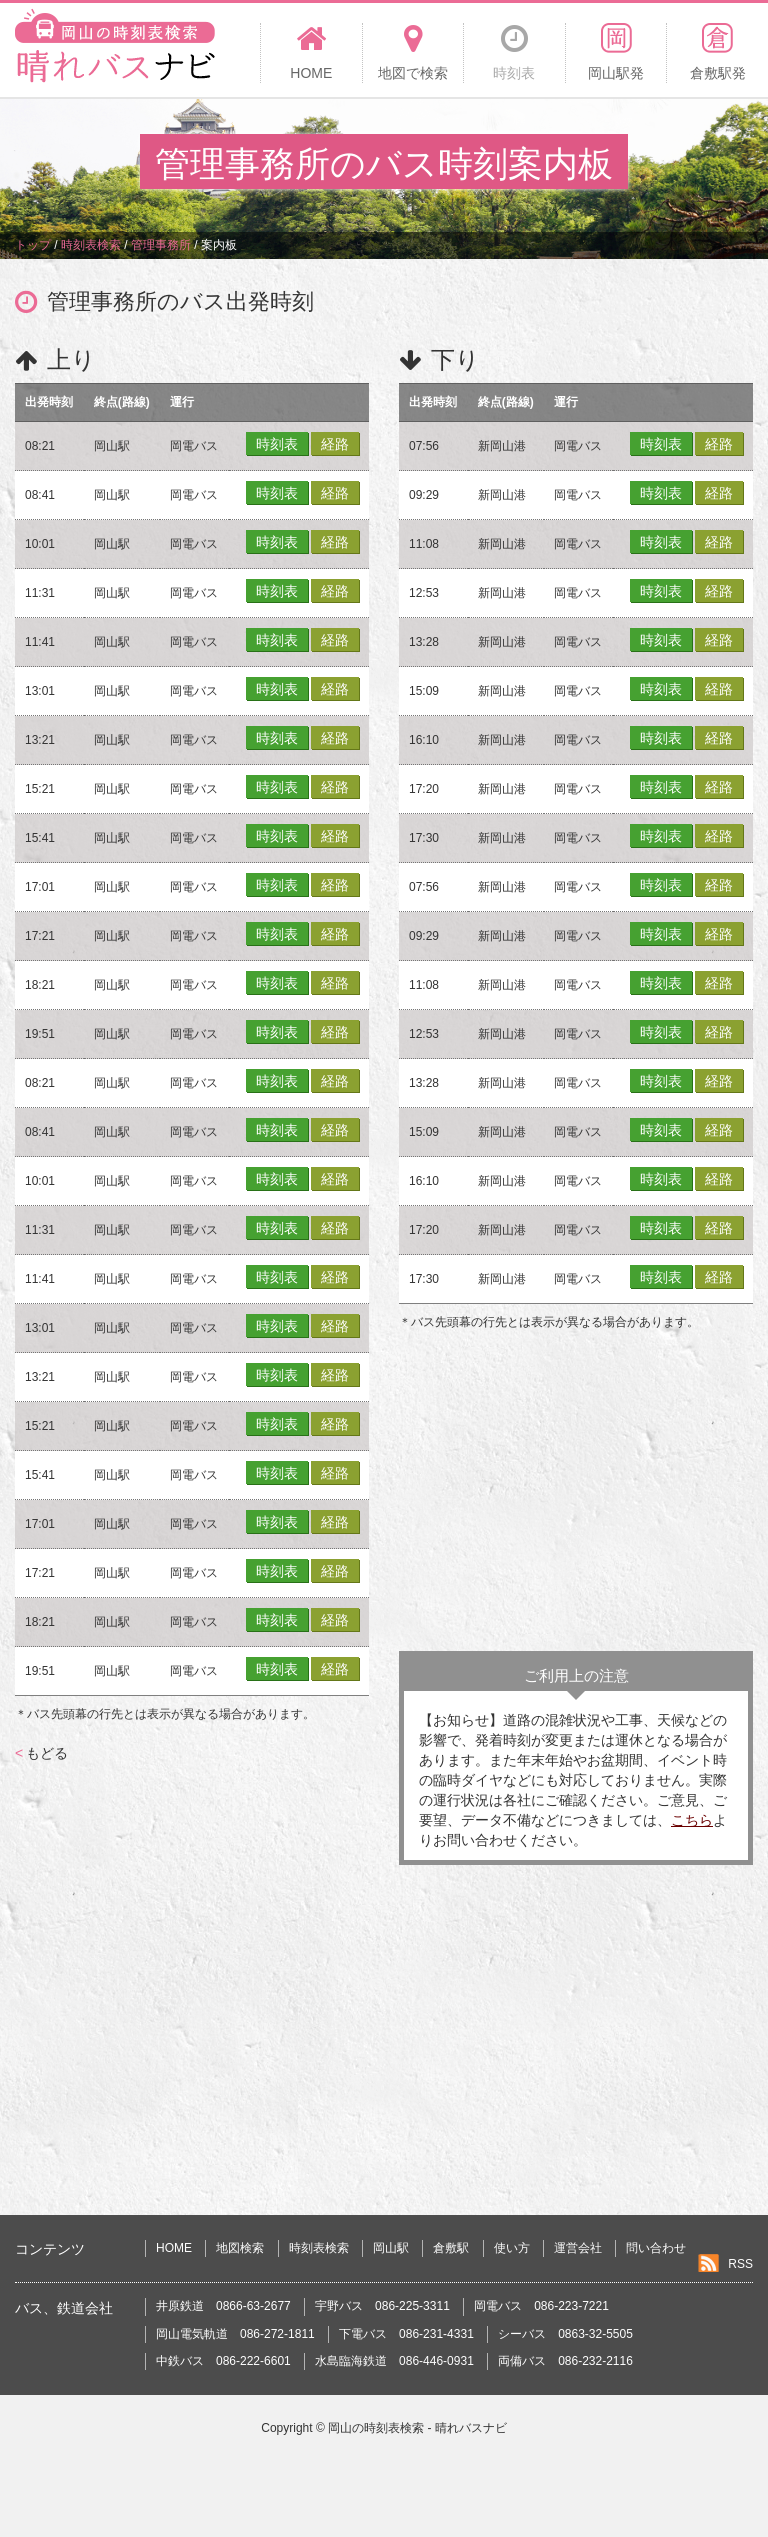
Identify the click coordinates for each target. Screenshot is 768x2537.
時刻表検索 (319, 2248)
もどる (41, 1753)
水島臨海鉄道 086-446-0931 (394, 2361)
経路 (335, 444)
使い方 (512, 2248)
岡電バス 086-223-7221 (541, 2306)
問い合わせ (656, 2248)
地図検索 (240, 2248)
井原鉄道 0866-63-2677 (223, 2306)
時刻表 (277, 444)
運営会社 (578, 2248)
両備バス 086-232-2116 (565, 2361)
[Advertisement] (576, 1491)
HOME (174, 2248)
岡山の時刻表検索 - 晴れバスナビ (417, 2428)
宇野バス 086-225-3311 (382, 2306)
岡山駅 (391, 2248)
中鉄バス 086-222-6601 (223, 2361)
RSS (740, 2264)
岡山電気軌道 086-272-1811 (235, 2334)
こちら (692, 1820)
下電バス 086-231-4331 (406, 2334)
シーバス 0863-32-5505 (565, 2334)
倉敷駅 (451, 2248)
